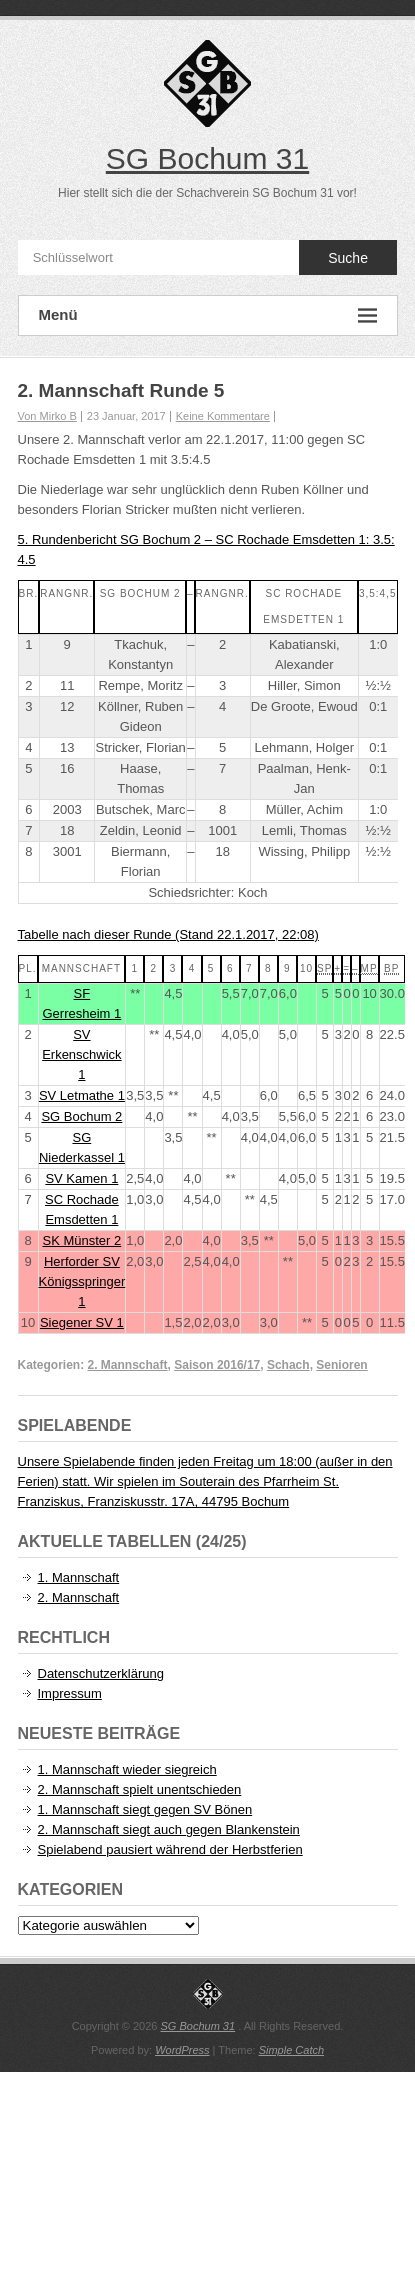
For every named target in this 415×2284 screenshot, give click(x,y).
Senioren (341, 1365)
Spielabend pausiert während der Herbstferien (170, 1849)
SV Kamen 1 (81, 1178)
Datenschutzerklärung (101, 1673)
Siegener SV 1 (82, 1322)
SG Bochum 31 (207, 158)
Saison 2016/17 (217, 1365)
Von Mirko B (47, 416)
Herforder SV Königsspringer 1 (82, 1281)
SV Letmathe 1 (82, 1095)
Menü (208, 315)
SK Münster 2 (81, 1240)
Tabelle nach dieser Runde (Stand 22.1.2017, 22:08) (168, 934)
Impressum (70, 1693)
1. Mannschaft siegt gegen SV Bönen (145, 1809)
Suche (348, 258)
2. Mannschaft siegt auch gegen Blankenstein (169, 1829)
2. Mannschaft (128, 1365)
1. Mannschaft (79, 1577)
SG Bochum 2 (81, 1116)
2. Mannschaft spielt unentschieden (140, 1789)
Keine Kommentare (223, 416)
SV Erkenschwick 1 (81, 1054)
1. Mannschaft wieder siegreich (127, 1769)
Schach (288, 1365)
